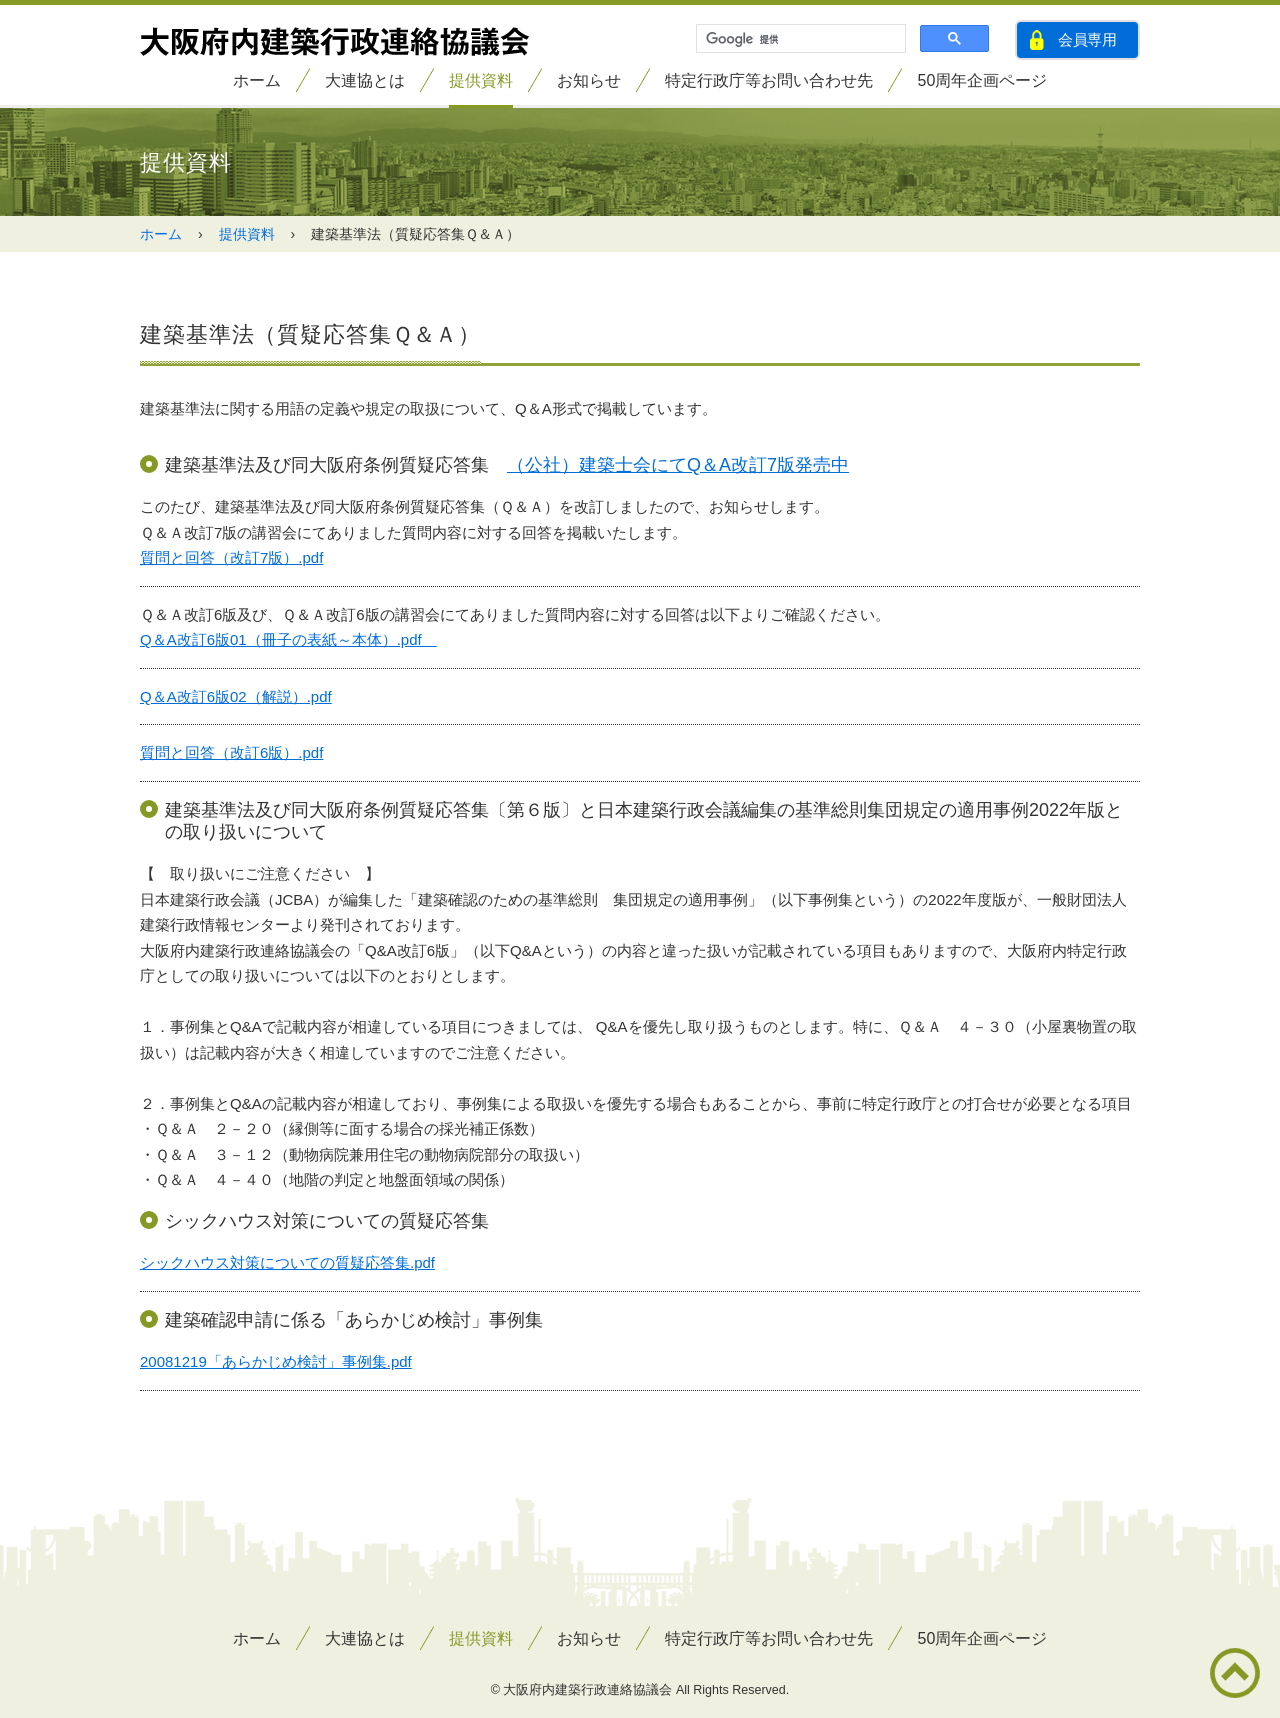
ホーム (257, 80)
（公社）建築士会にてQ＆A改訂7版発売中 (678, 465)
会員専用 (1087, 39)
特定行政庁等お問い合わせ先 (769, 80)
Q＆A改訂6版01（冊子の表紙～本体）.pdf (288, 639)
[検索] (799, 39)
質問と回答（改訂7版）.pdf (231, 557)
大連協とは (365, 80)
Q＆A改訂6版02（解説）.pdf (236, 696)
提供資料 (481, 80)
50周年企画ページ (983, 80)
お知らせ (589, 80)
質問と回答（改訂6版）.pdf (231, 752)
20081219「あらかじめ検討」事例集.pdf (276, 1361)
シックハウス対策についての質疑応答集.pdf (287, 1262)
